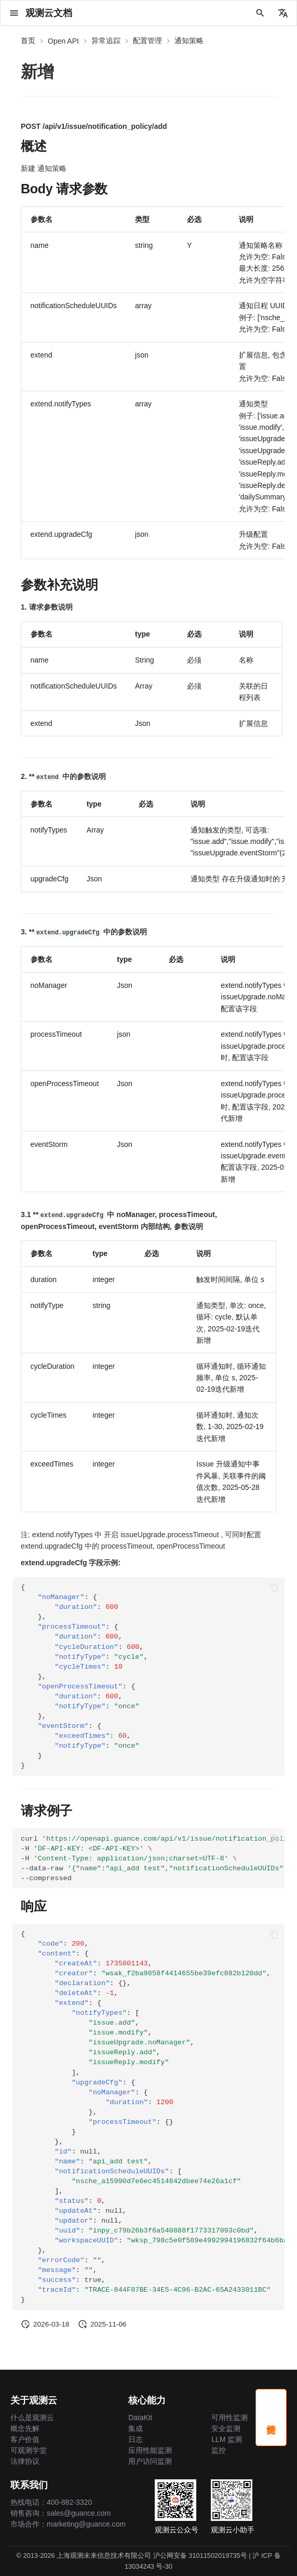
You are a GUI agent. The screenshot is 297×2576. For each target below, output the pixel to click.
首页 (28, 40)
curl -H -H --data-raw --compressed (153, 1857)
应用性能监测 (150, 2450)
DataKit (140, 2417)
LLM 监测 (226, 2439)
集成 (135, 2428)
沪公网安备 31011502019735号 (200, 2555)
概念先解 (24, 2428)
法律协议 (24, 2461)
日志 (135, 2439)
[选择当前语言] (283, 13)
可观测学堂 (28, 2450)
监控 (218, 2450)
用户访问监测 (150, 2461)
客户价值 (24, 2439)
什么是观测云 (32, 2417)
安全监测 (225, 2428)
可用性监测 (229, 2417)
